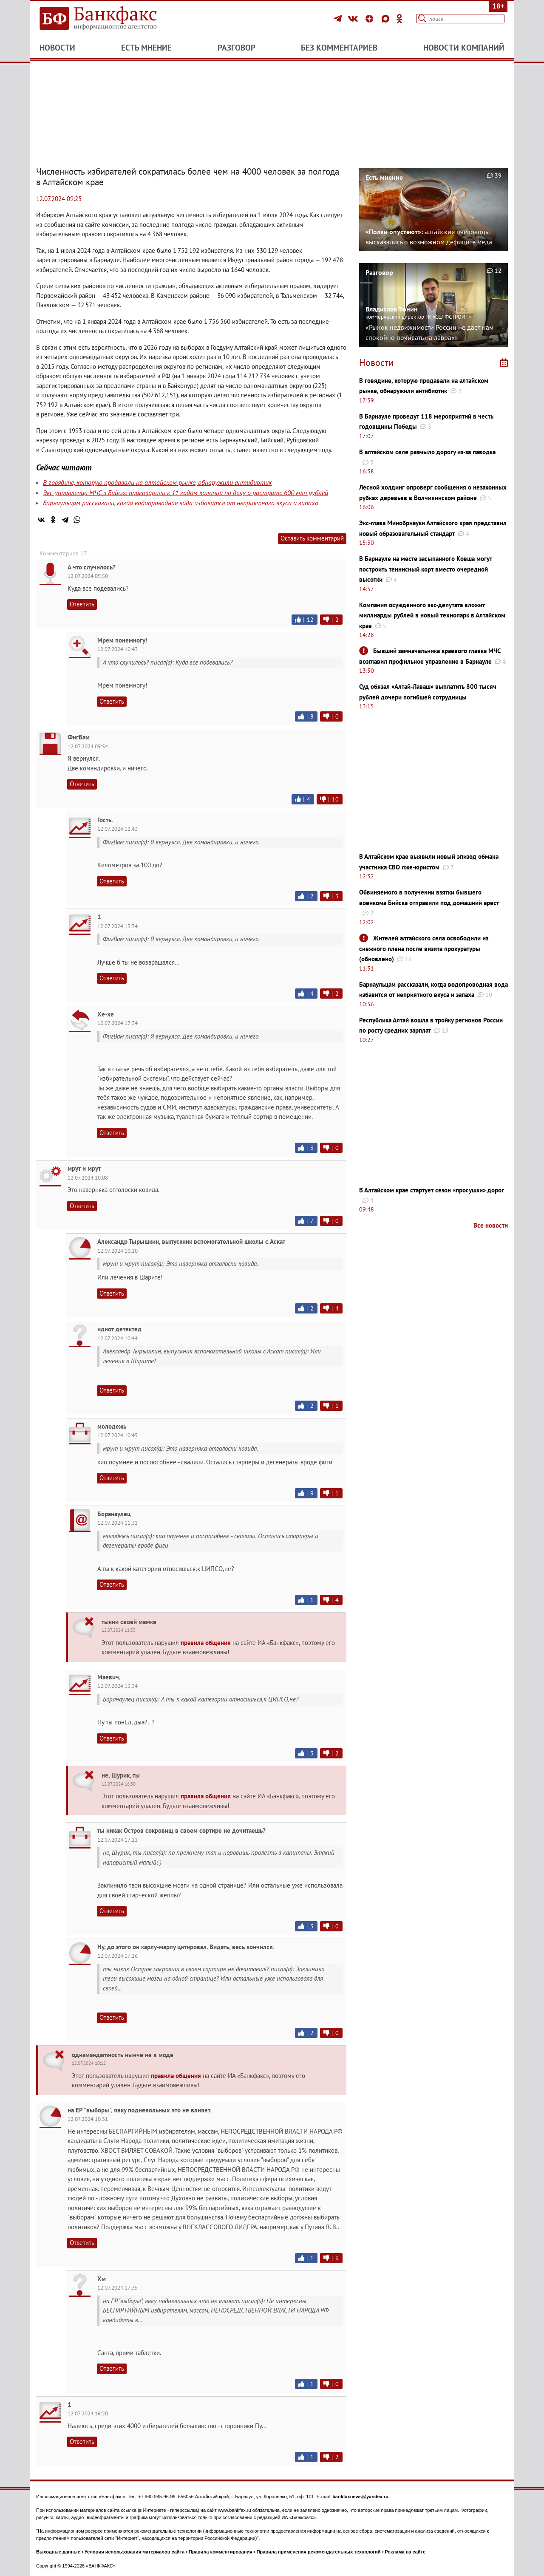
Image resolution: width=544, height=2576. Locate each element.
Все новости (490, 1225)
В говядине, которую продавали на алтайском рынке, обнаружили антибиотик (157, 482)
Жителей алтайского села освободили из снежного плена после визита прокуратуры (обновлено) (423, 948)
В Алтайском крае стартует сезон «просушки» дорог (431, 1190)
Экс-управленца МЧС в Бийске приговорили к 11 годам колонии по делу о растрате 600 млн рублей (185, 492)
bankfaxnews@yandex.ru (360, 2496)
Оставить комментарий (312, 538)
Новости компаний (463, 47)
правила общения (206, 1643)
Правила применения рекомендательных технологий (319, 2551)
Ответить (82, 604)
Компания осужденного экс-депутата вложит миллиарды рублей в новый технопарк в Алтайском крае (432, 615)
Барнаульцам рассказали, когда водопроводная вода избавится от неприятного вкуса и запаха (180, 502)
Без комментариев (339, 47)
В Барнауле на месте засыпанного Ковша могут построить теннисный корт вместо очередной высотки (425, 569)
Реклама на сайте (405, 2551)
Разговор (236, 47)
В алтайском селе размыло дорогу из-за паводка (427, 452)
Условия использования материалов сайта (134, 2551)
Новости (57, 47)
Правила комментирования (220, 2551)
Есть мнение (146, 47)
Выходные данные (58, 2551)
